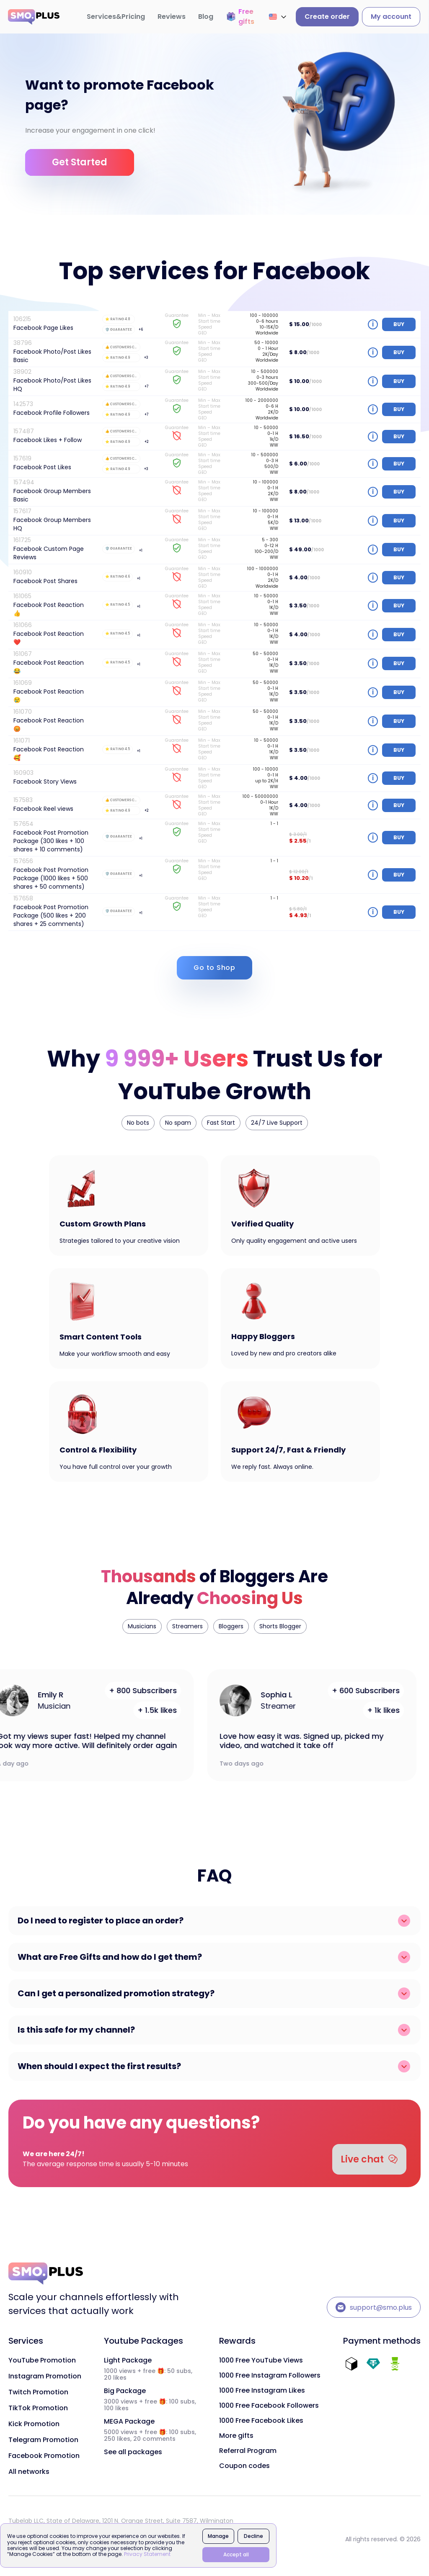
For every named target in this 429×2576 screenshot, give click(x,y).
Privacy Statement (147, 2554)
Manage (218, 2536)
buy (398, 324)
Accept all (236, 2554)
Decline (253, 2536)
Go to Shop (214, 967)
